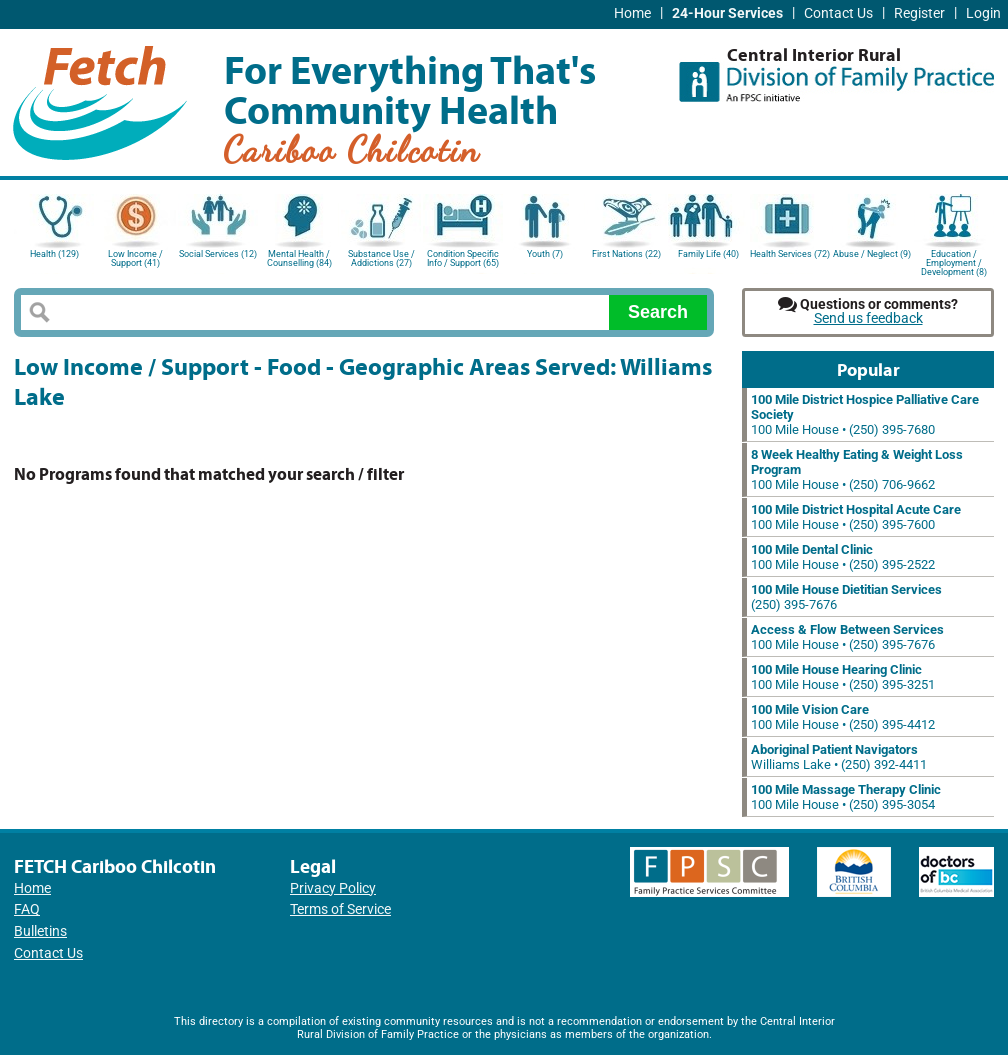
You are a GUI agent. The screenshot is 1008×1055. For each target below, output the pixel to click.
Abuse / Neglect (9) (872, 254)
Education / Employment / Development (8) (954, 261)
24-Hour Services (727, 13)
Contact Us (838, 13)
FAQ (27, 909)
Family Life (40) (708, 254)
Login (983, 13)
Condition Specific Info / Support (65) (463, 258)
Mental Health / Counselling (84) (299, 258)
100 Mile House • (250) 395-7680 (865, 414)
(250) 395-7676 (846, 597)
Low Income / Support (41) (135, 258)
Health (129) (54, 254)
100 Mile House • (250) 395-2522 (843, 557)
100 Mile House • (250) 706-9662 (857, 469)
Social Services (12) (218, 254)
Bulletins (40, 931)
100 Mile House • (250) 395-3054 (846, 797)
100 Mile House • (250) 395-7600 (856, 517)
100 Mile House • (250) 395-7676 (847, 637)
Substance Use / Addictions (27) (381, 258)
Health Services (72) (790, 254)
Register (919, 13)
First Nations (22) (626, 254)
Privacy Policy (333, 888)
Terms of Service (340, 909)
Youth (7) (545, 254)
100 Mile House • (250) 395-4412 (843, 717)
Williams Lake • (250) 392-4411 (839, 757)
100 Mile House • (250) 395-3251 (843, 677)
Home (632, 13)
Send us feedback (868, 318)
